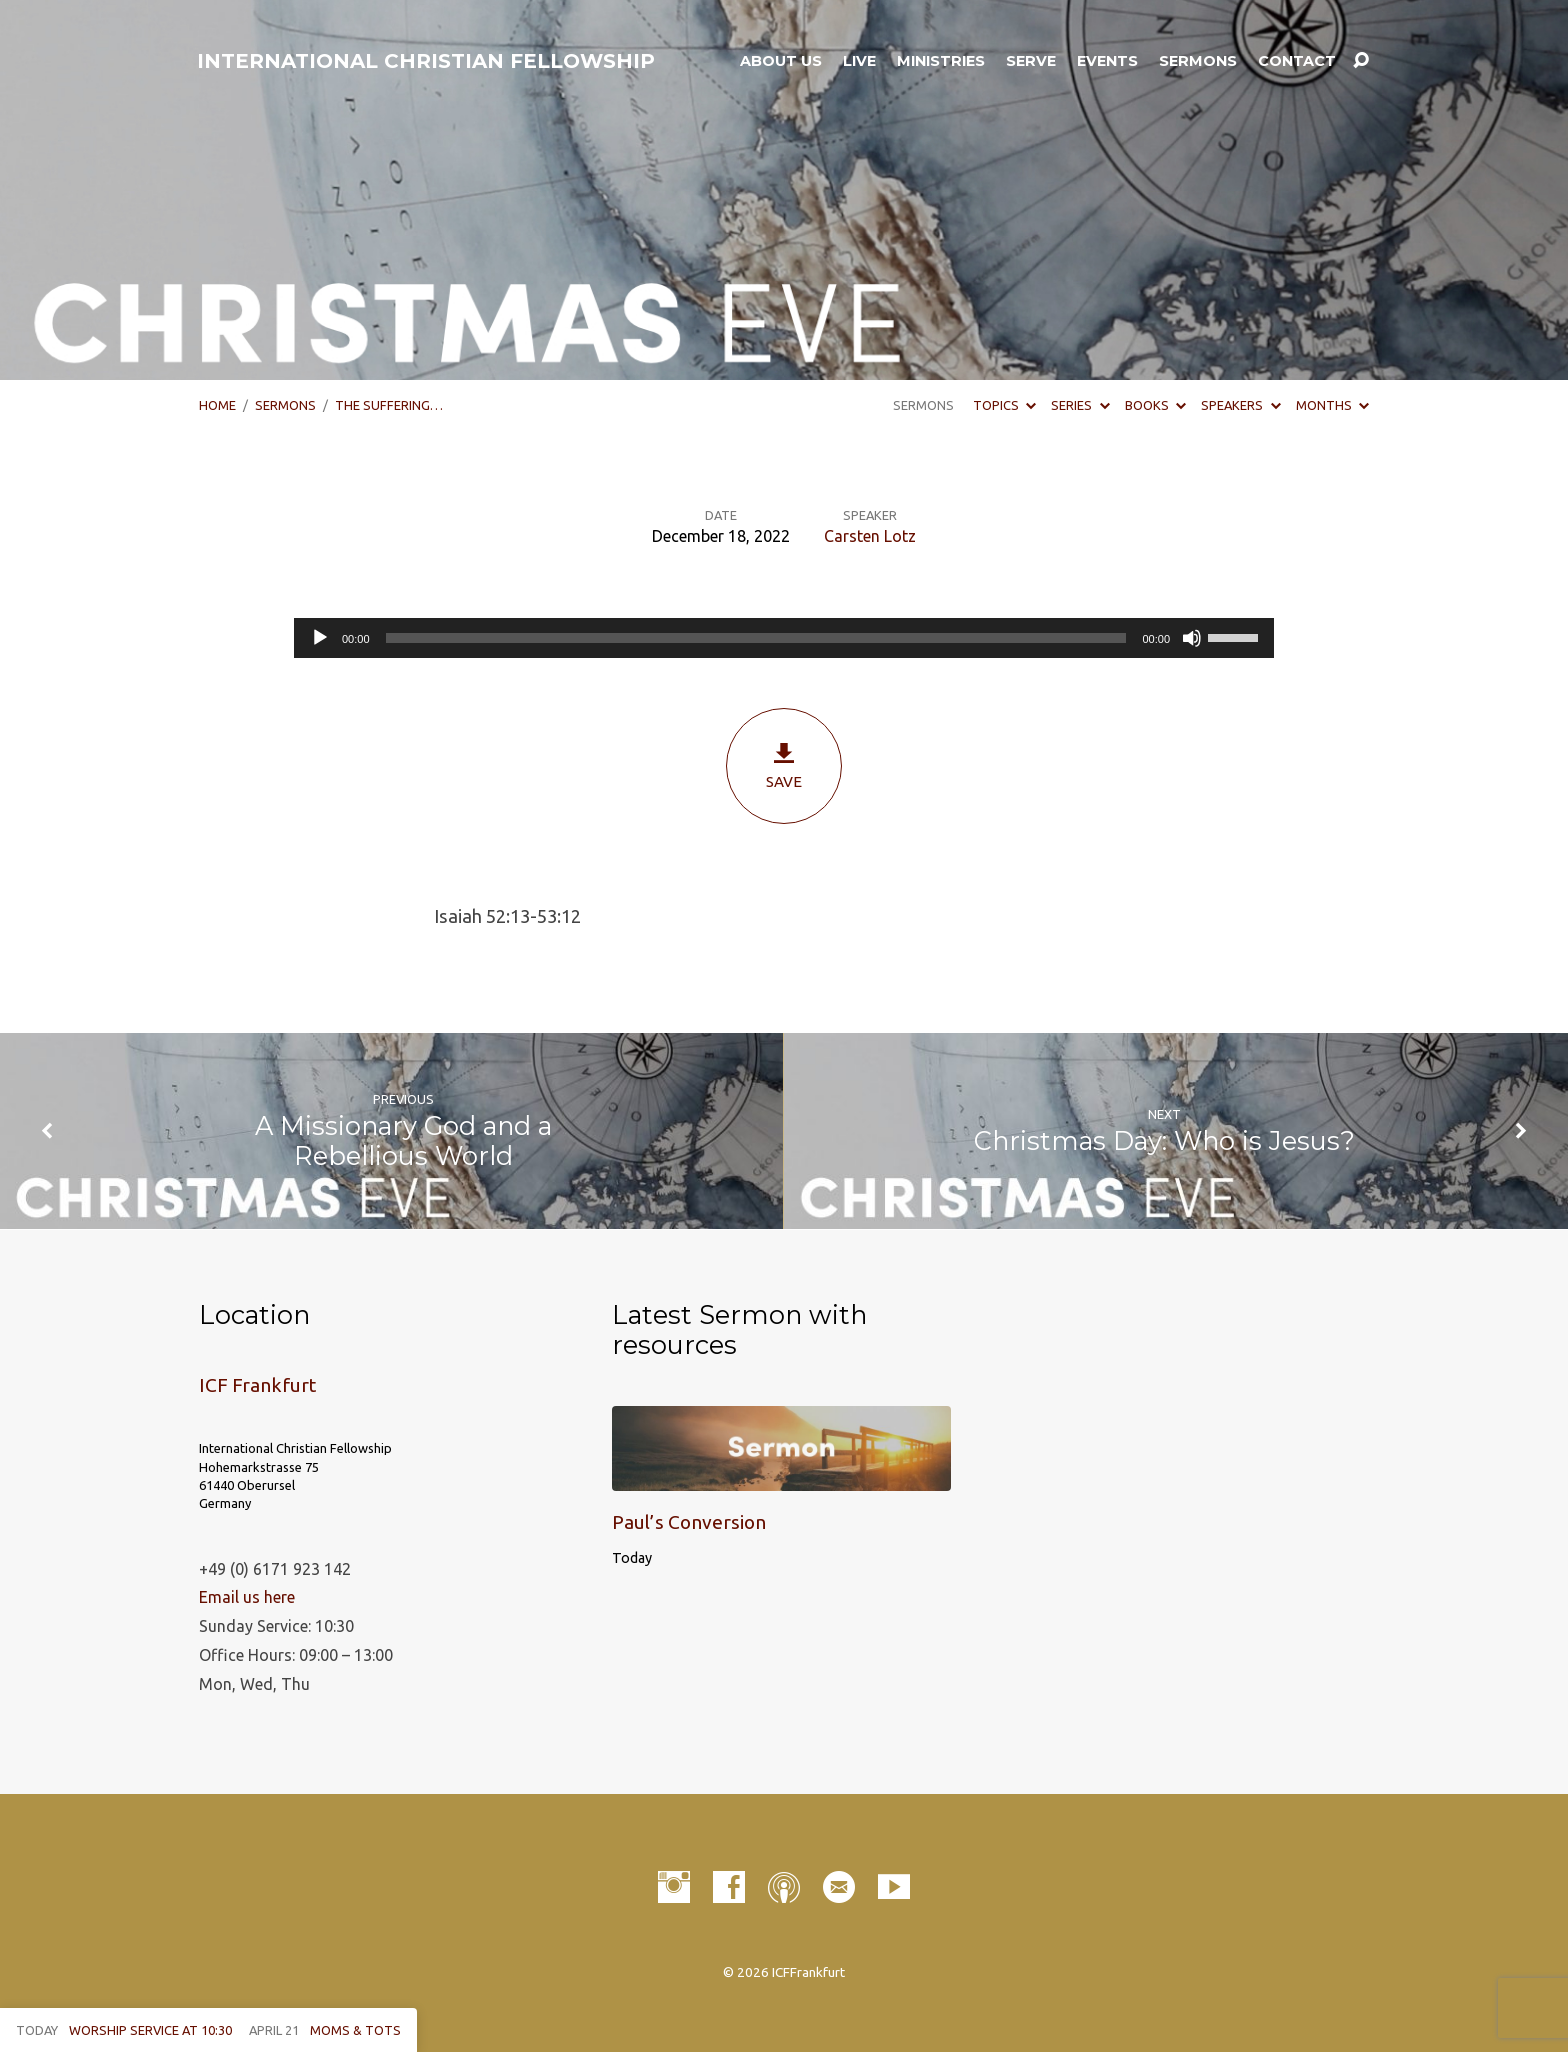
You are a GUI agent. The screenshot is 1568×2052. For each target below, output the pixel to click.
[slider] (756, 638)
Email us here (247, 1597)
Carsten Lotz (870, 536)
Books (1155, 405)
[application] (784, 638)
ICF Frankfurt (257, 1385)
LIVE (859, 61)
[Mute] (1192, 638)
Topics (1004, 405)
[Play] (320, 638)
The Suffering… (389, 405)
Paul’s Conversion (689, 1522)
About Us (781, 61)
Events (1107, 61)
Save (784, 765)
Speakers (1240, 405)
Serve (1031, 61)
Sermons (1198, 61)
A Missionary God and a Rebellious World (403, 1141)
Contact (1297, 61)
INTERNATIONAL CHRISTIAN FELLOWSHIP (426, 61)
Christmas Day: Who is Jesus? (1164, 1140)
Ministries (941, 61)
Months (1332, 405)
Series (1080, 405)
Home (217, 405)
